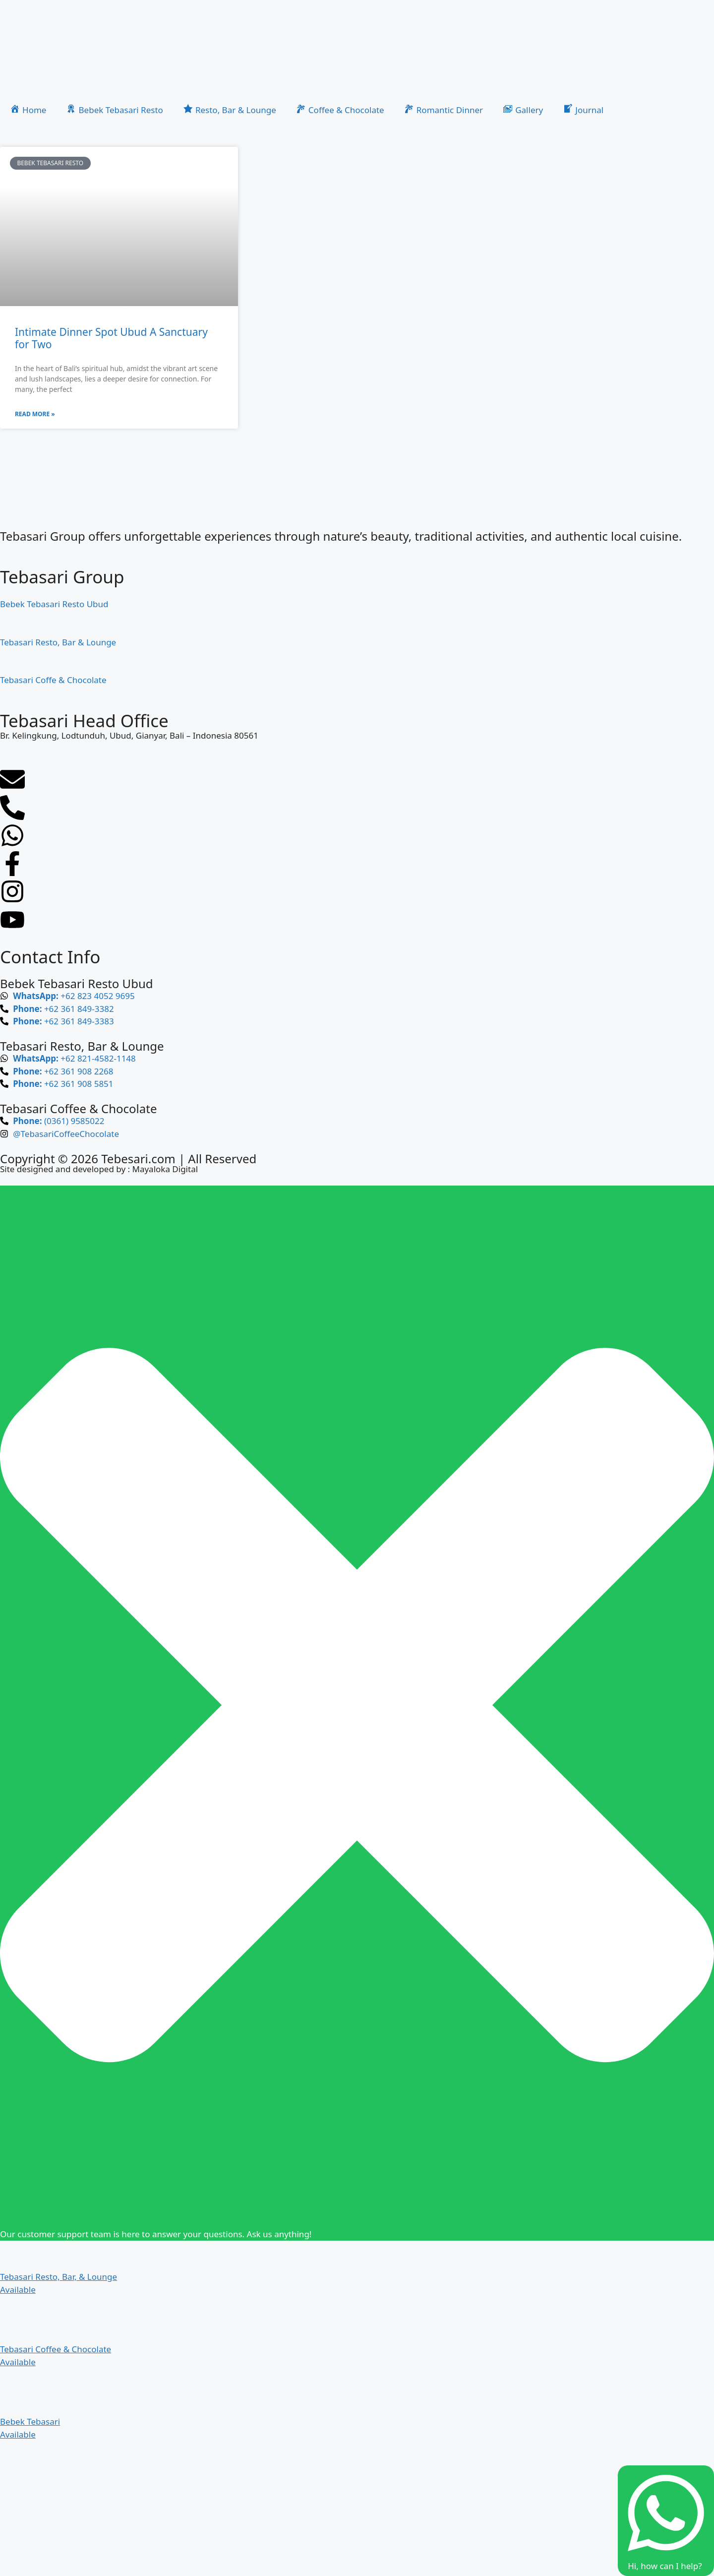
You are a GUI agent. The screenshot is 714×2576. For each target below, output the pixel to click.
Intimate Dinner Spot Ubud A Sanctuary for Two (111, 338)
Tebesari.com (137, 1158)
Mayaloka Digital (165, 1169)
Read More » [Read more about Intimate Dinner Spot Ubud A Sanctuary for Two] (35, 414)
